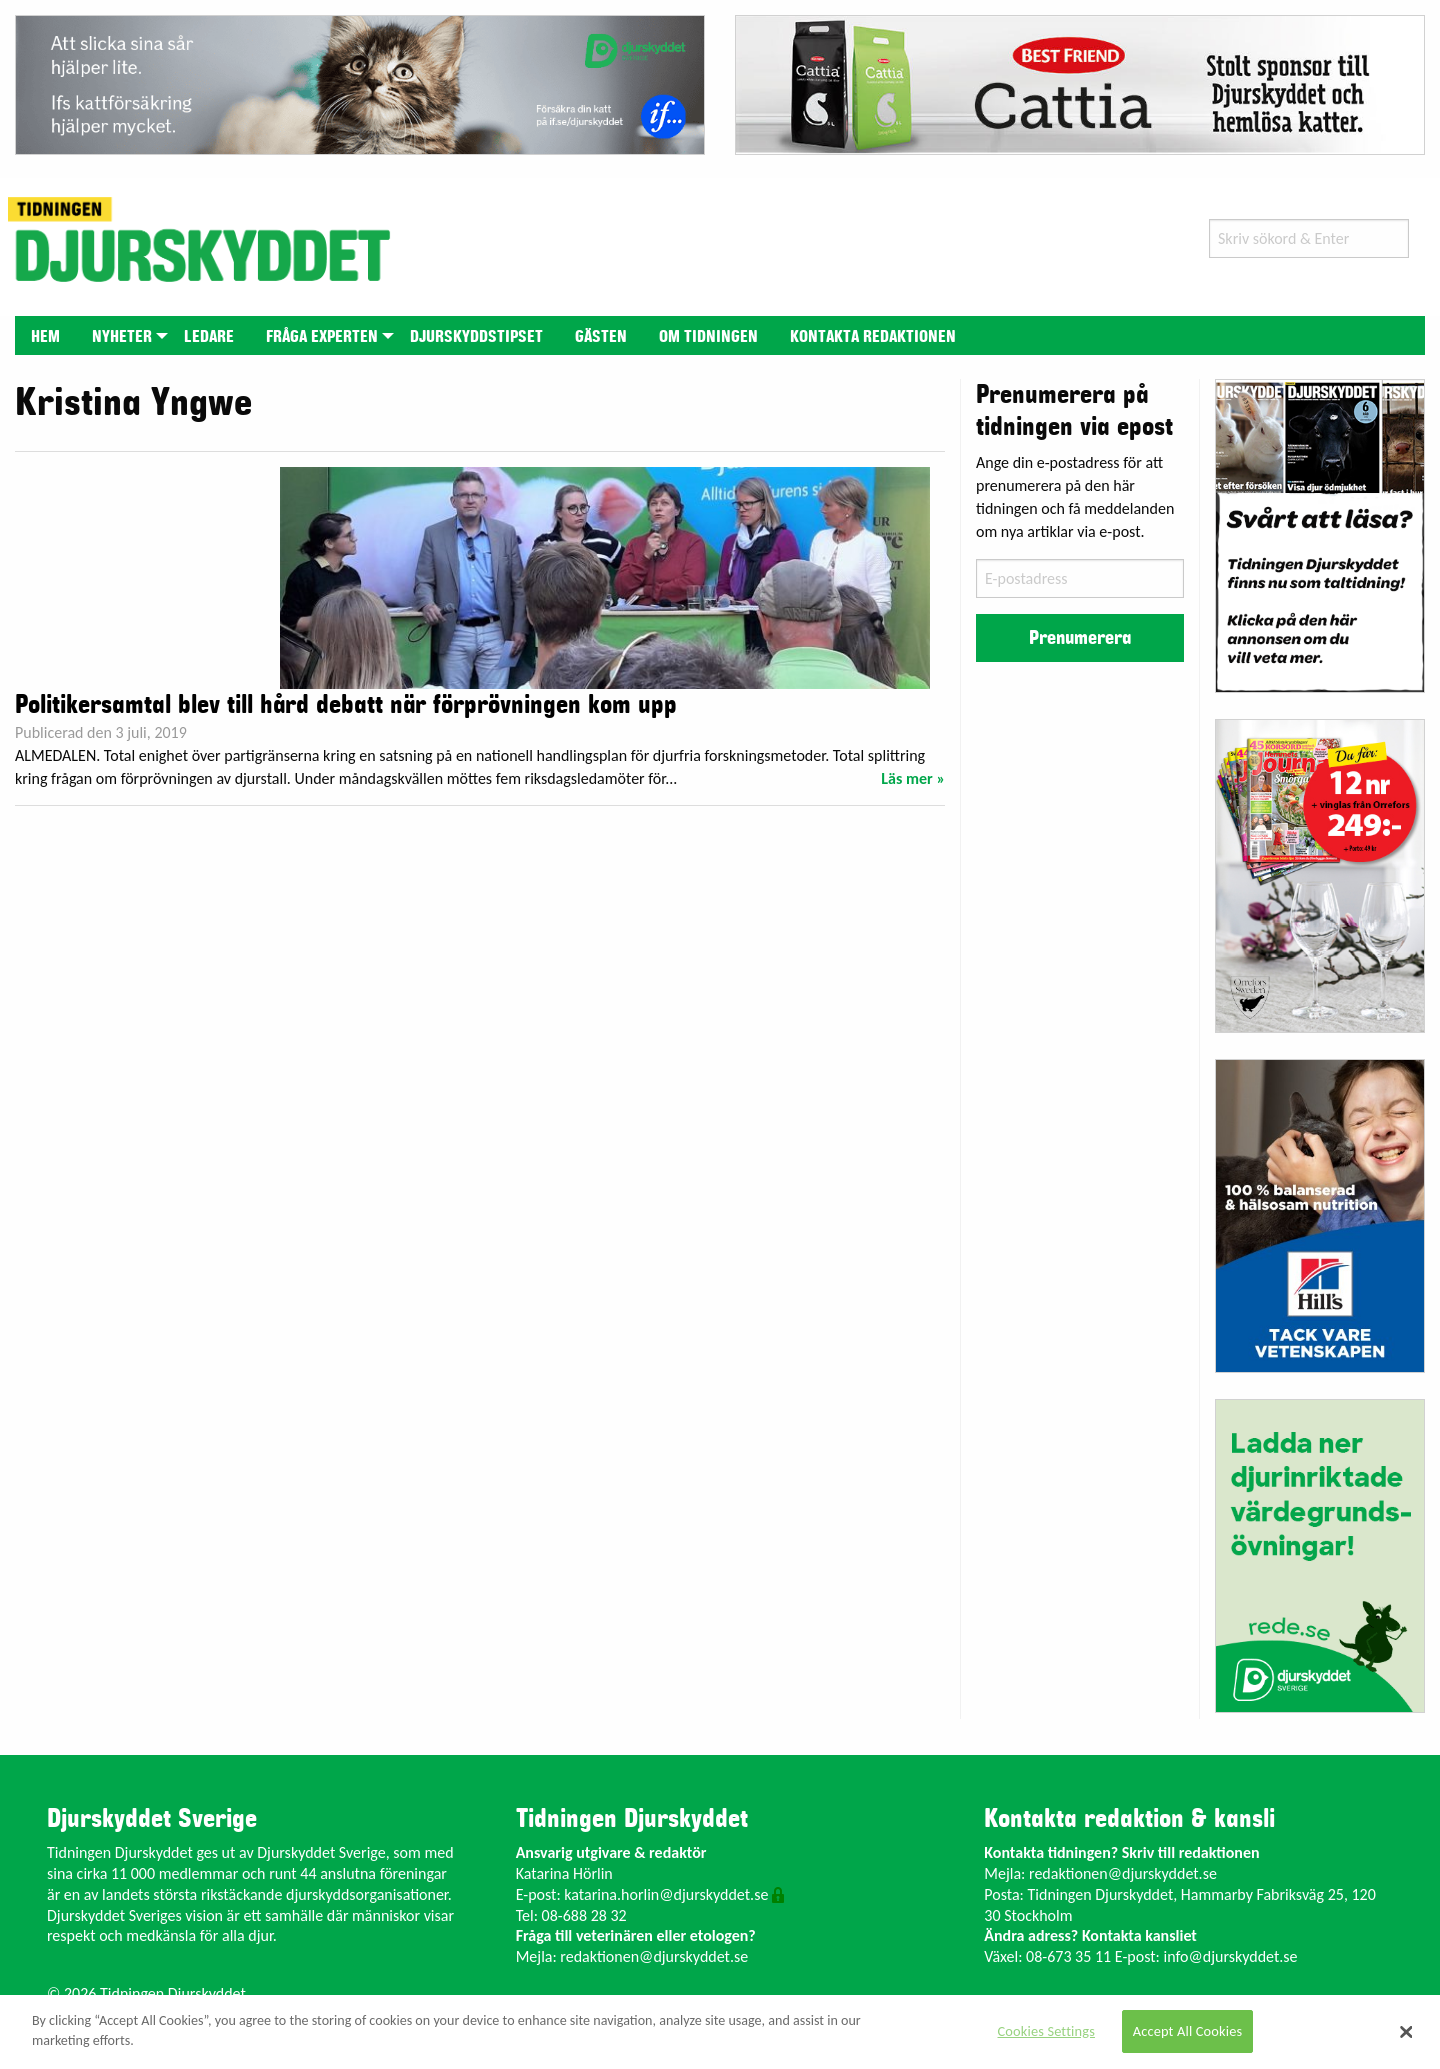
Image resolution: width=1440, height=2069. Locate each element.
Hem (45, 337)
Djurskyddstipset (476, 337)
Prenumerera (1080, 638)
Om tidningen (708, 337)
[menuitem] (45, 335)
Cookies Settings (1046, 2031)
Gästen (601, 337)
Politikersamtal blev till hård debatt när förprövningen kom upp (346, 705)
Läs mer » (913, 778)
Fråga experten (322, 337)
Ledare (209, 337)
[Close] (1407, 2032)
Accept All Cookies (1188, 2031)
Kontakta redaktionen (873, 337)
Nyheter (122, 337)
